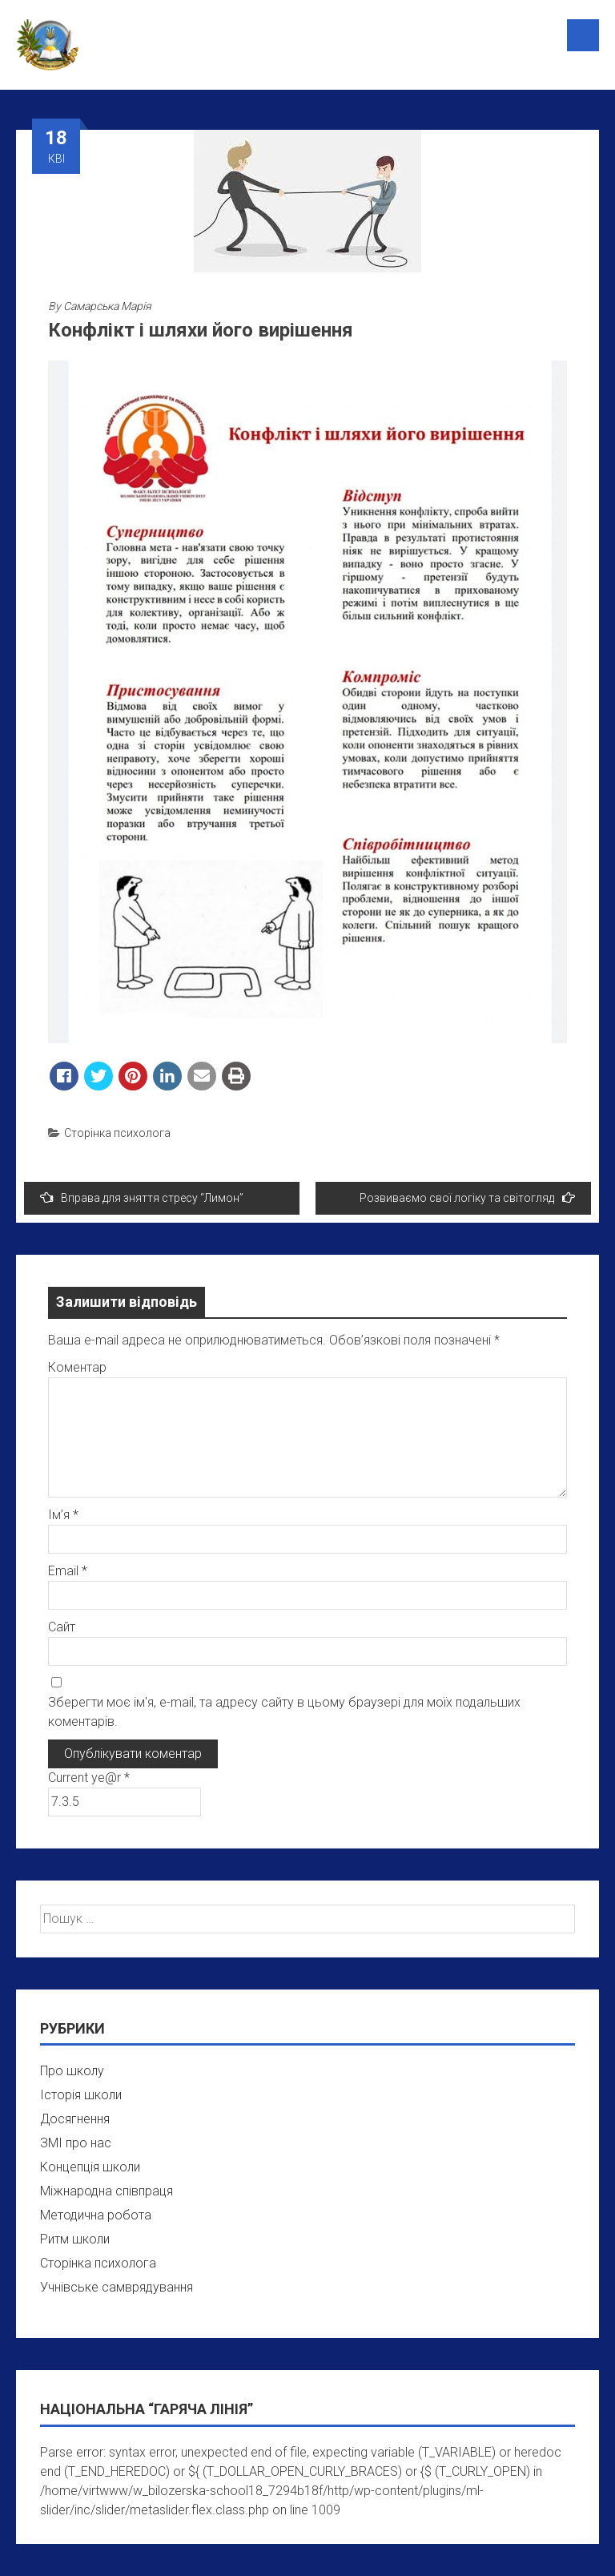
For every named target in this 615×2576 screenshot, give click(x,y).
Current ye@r (89, 1777)
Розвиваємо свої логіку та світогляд (467, 1197)
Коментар (77, 1367)
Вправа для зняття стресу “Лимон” (141, 1197)
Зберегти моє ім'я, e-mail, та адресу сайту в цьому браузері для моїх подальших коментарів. (284, 1712)
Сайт (61, 1627)
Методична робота (95, 2215)
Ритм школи (75, 2239)
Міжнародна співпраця (106, 2191)
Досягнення (75, 2119)
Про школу (72, 2070)
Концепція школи (90, 2167)
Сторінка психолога (117, 1133)
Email (67, 1570)
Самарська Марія (107, 306)
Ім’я (63, 1514)
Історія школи (81, 2094)
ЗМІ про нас (75, 2143)
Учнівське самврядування (116, 2287)
